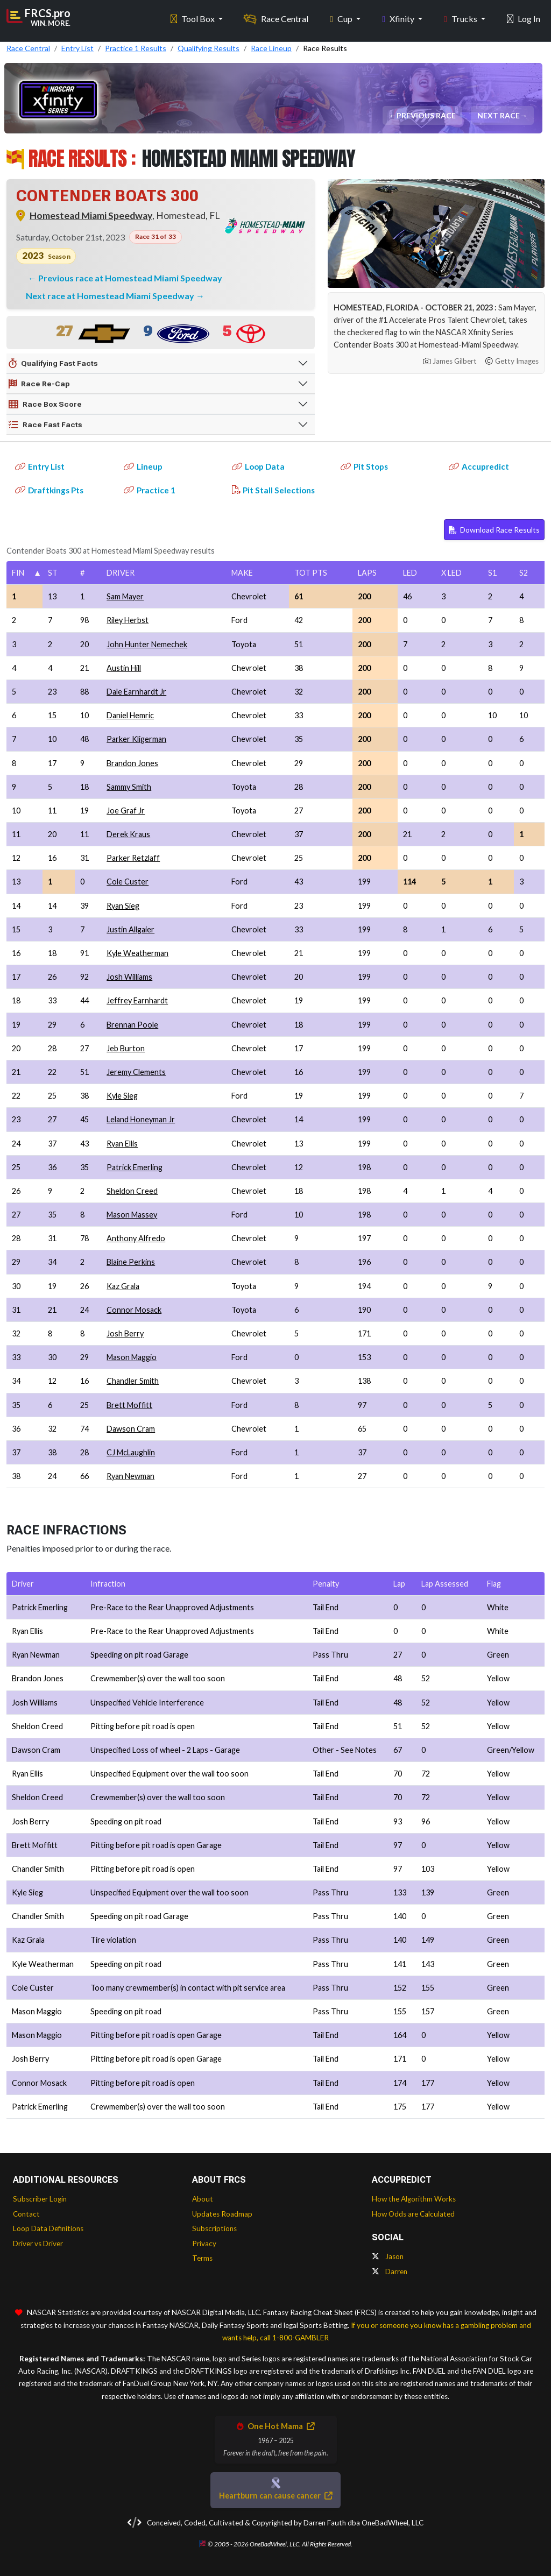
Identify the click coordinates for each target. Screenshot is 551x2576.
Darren (389, 2271)
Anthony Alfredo (136, 1238)
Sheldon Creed (132, 1190)
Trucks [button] (461, 16)
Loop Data (258, 466)
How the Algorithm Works (414, 2199)
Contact (26, 2214)
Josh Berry (125, 1333)
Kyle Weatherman (137, 953)
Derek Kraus (128, 834)
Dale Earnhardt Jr (136, 691)
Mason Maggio (132, 1357)
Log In (523, 16)
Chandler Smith (133, 1380)
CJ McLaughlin (131, 1452)
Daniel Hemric (130, 715)
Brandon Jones (132, 763)
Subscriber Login (40, 2199)
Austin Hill (124, 668)
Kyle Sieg (122, 1095)
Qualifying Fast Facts (53, 364)
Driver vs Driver (38, 2243)
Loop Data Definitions (48, 2228)
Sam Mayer (125, 596)
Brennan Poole (132, 1024)
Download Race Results (494, 529)
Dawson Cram (131, 1428)
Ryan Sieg (123, 905)
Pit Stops (364, 466)
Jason (388, 2256)
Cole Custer (128, 881)
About (202, 2199)
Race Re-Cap (39, 384)
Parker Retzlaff (133, 857)
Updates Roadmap (222, 2214)
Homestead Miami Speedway (91, 215)
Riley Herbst (128, 620)
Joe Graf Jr (126, 810)
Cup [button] (342, 16)
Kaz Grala (123, 1286)
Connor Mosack (134, 1309)
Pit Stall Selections (273, 490)
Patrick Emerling (135, 1167)
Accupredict (479, 466)
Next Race (499, 115)
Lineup (143, 466)
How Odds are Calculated (413, 2214)
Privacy (204, 2243)
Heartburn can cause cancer (275, 2495)
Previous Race (426, 115)
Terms (202, 2258)
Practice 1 (149, 490)
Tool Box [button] (193, 16)
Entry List (40, 466)
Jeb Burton (126, 1048)
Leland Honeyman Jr (141, 1119)
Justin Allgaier (130, 929)
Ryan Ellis (122, 1143)
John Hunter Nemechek (147, 644)
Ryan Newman (130, 1476)
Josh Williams (129, 976)
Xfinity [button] (399, 16)
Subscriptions (214, 2228)
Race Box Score (45, 404)
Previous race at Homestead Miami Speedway (130, 278)
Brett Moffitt (129, 1405)
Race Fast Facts (45, 425)
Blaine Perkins (131, 1261)
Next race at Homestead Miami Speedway (111, 296)
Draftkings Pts (49, 490)
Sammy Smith (129, 786)
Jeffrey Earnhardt (137, 1000)
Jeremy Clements (136, 1072)
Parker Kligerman (136, 739)
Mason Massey (132, 1214)
